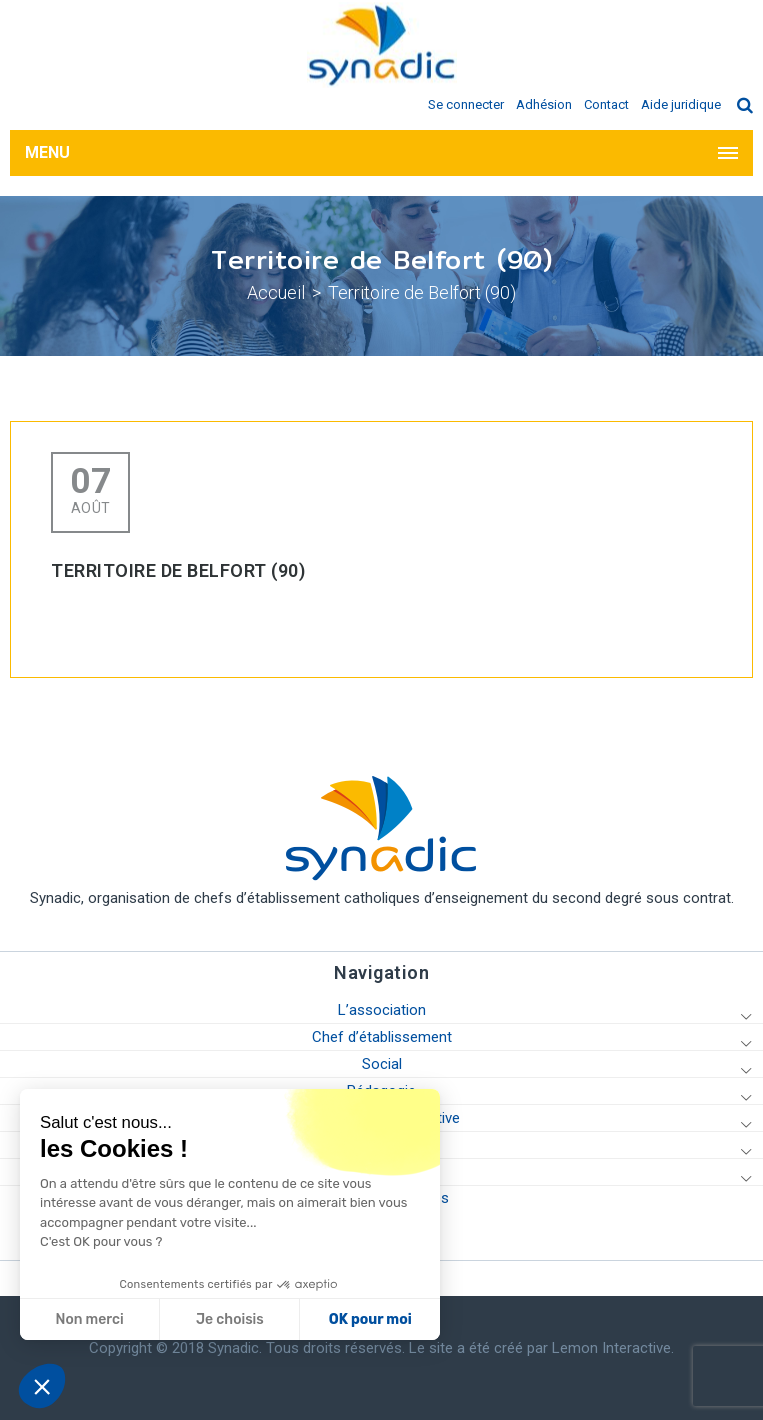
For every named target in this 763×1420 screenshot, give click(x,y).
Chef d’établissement (382, 1037)
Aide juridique (681, 104)
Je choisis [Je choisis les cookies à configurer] (229, 1319)
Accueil (276, 292)
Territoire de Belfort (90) (422, 292)
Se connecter (466, 104)
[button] (42, 1386)
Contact (606, 104)
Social (382, 1064)
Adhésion (544, 104)
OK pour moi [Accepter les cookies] (369, 1319)
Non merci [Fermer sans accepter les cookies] (89, 1319)
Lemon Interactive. (613, 1348)
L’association (382, 1010)
